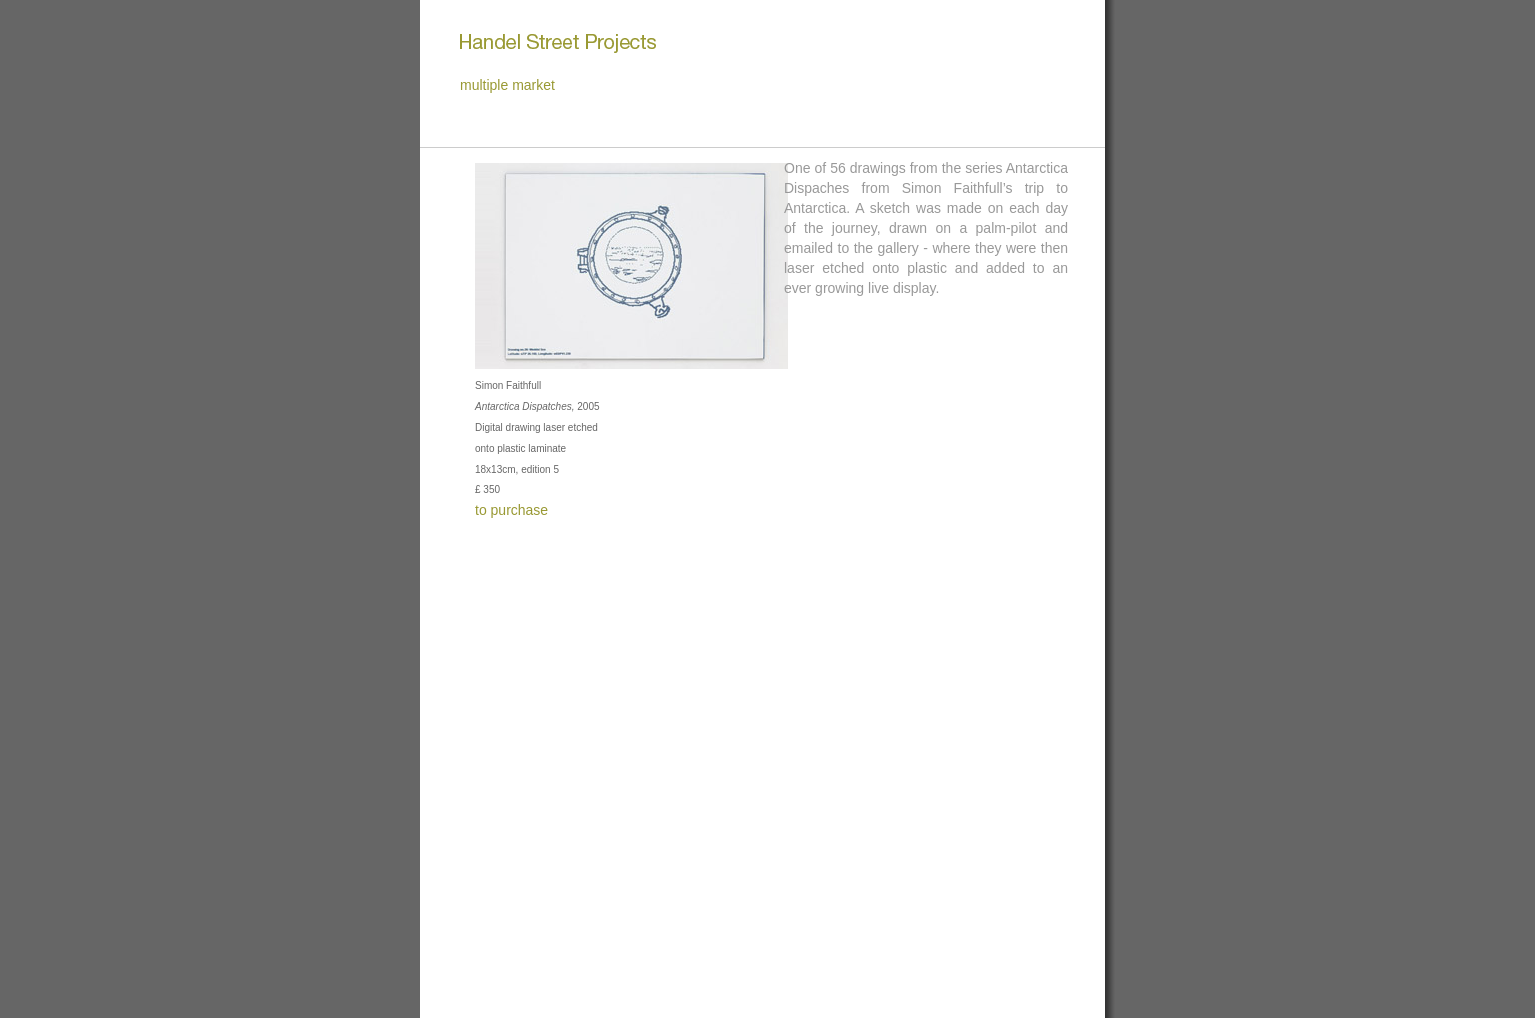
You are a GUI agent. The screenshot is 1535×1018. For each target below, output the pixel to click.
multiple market (507, 85)
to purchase (511, 510)
